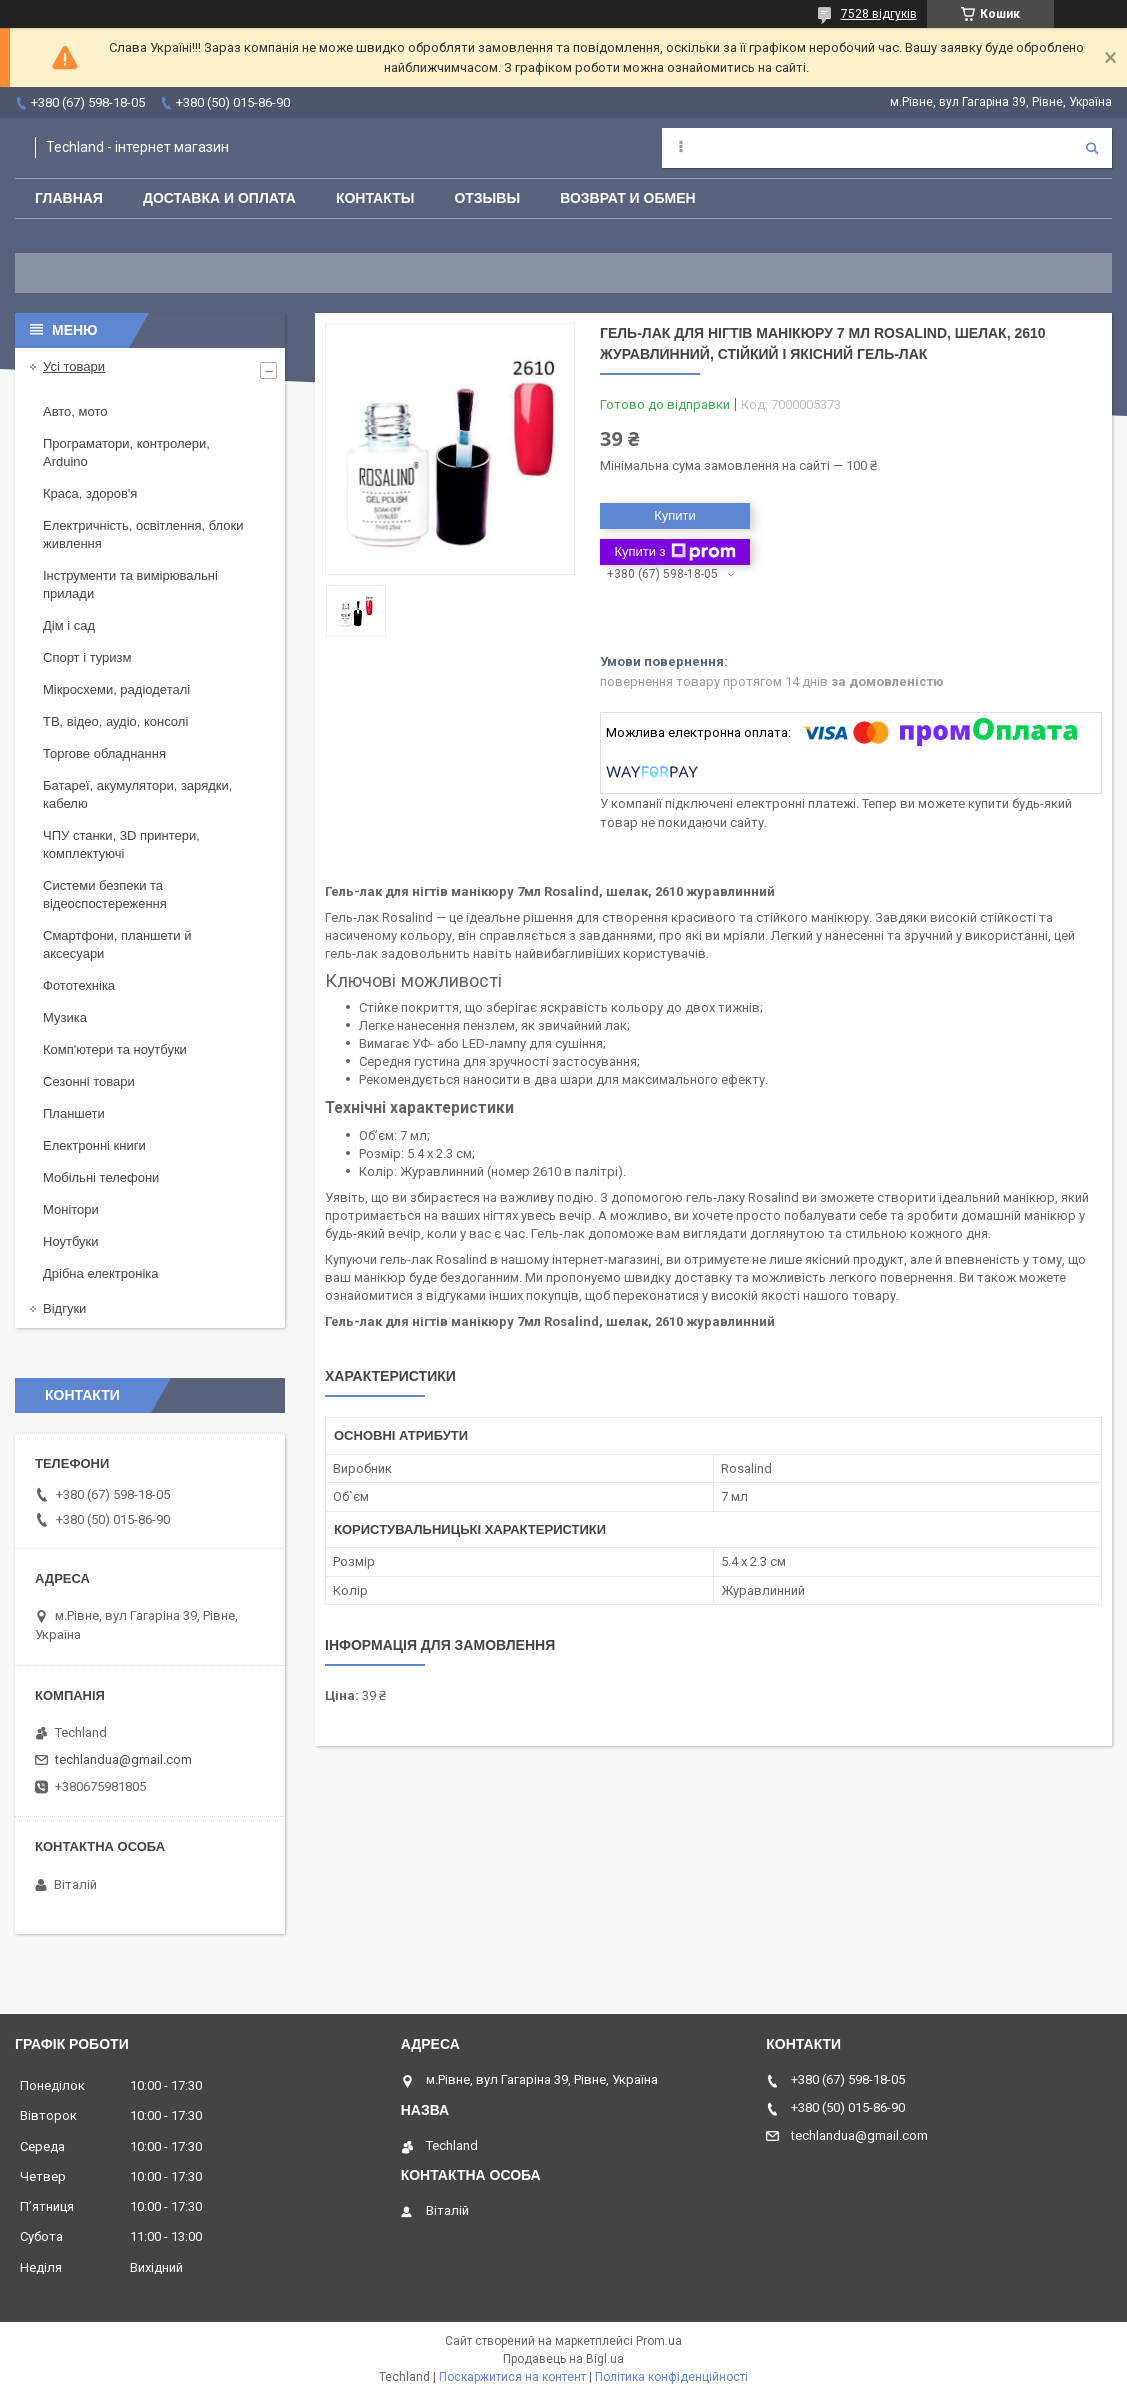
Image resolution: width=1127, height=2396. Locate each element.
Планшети (74, 1113)
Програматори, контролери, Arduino (126, 452)
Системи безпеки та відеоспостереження (105, 894)
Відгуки (64, 1308)
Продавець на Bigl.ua (563, 2359)
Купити (675, 515)
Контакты (375, 198)
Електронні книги (94, 1145)
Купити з (674, 552)
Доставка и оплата (219, 198)
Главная (69, 198)
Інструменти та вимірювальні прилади (130, 584)
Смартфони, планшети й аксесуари (117, 944)
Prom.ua (659, 2341)
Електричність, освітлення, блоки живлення (143, 534)
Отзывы (487, 198)
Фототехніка (79, 985)
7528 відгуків (879, 14)
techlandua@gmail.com (123, 1759)
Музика (65, 1017)
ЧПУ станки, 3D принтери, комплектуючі (121, 844)
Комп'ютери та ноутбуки (115, 1049)
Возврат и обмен (628, 198)
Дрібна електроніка (101, 1273)
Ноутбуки (71, 1241)
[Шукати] (1092, 148)
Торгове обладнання (104, 753)
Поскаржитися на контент (512, 2377)
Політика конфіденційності (671, 2377)
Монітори (71, 1209)
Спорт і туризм (87, 657)
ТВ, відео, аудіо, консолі (115, 721)
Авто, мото (75, 411)
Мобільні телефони (101, 1177)
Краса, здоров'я (90, 493)
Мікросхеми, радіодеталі (116, 689)
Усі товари (74, 366)
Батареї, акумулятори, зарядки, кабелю (137, 794)
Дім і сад (69, 625)
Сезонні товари (89, 1081)
